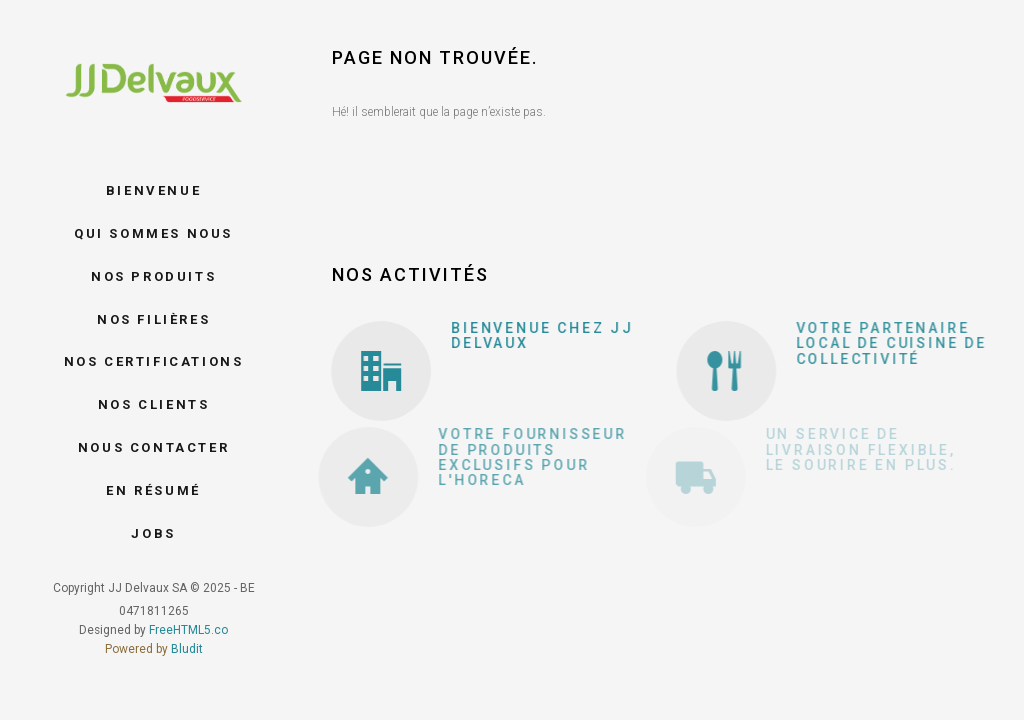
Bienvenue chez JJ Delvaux (537, 335)
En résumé (153, 490)
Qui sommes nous (153, 233)
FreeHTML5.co (188, 630)
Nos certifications (154, 361)
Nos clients (154, 404)
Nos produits (153, 276)
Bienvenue (153, 190)
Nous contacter (153, 447)
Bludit (187, 649)
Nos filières (153, 319)
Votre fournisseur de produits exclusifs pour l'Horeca (509, 457)
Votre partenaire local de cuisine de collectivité (878, 343)
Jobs (153, 533)
